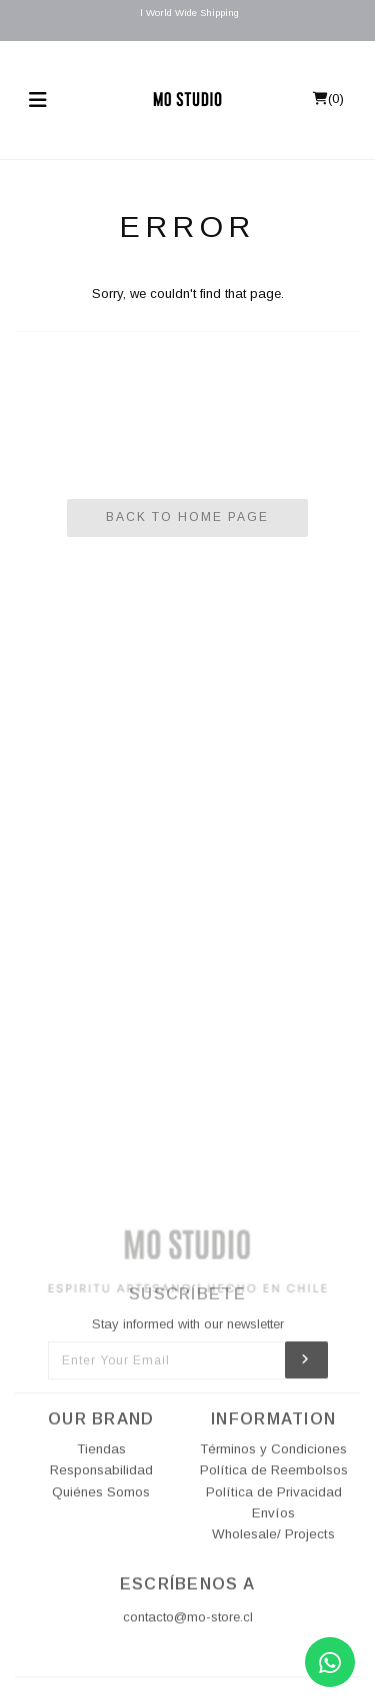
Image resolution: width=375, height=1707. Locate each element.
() (328, 98)
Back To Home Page (187, 517)
